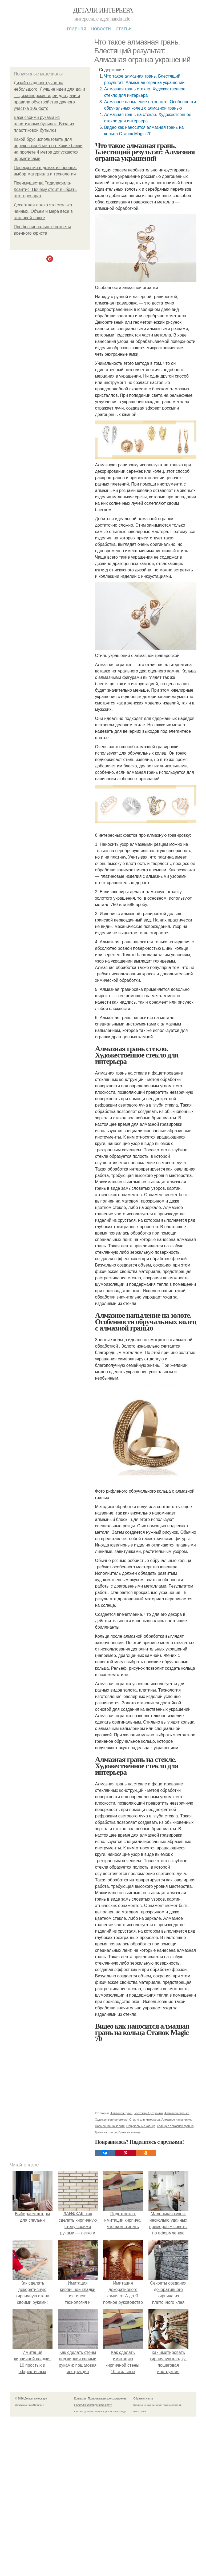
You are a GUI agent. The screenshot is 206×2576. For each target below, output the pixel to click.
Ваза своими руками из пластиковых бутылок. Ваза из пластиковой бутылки (44, 124)
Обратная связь (143, 2398)
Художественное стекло (111, 2119)
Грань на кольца (129, 2132)
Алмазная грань (121, 2113)
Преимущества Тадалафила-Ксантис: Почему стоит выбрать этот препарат (45, 189)
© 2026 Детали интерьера (31, 2398)
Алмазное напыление (176, 2119)
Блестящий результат (148, 2113)
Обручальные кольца (140, 2126)
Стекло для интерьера (144, 2119)
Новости (101, 28)
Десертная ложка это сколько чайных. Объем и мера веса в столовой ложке (43, 211)
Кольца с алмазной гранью (175, 2126)
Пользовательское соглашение (107, 2398)
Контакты (80, 2398)
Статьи (124, 28)
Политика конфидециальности (93, 2404)
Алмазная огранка (176, 2113)
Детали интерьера (103, 10)
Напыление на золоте (110, 2126)
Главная (76, 28)
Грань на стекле (106, 2132)
